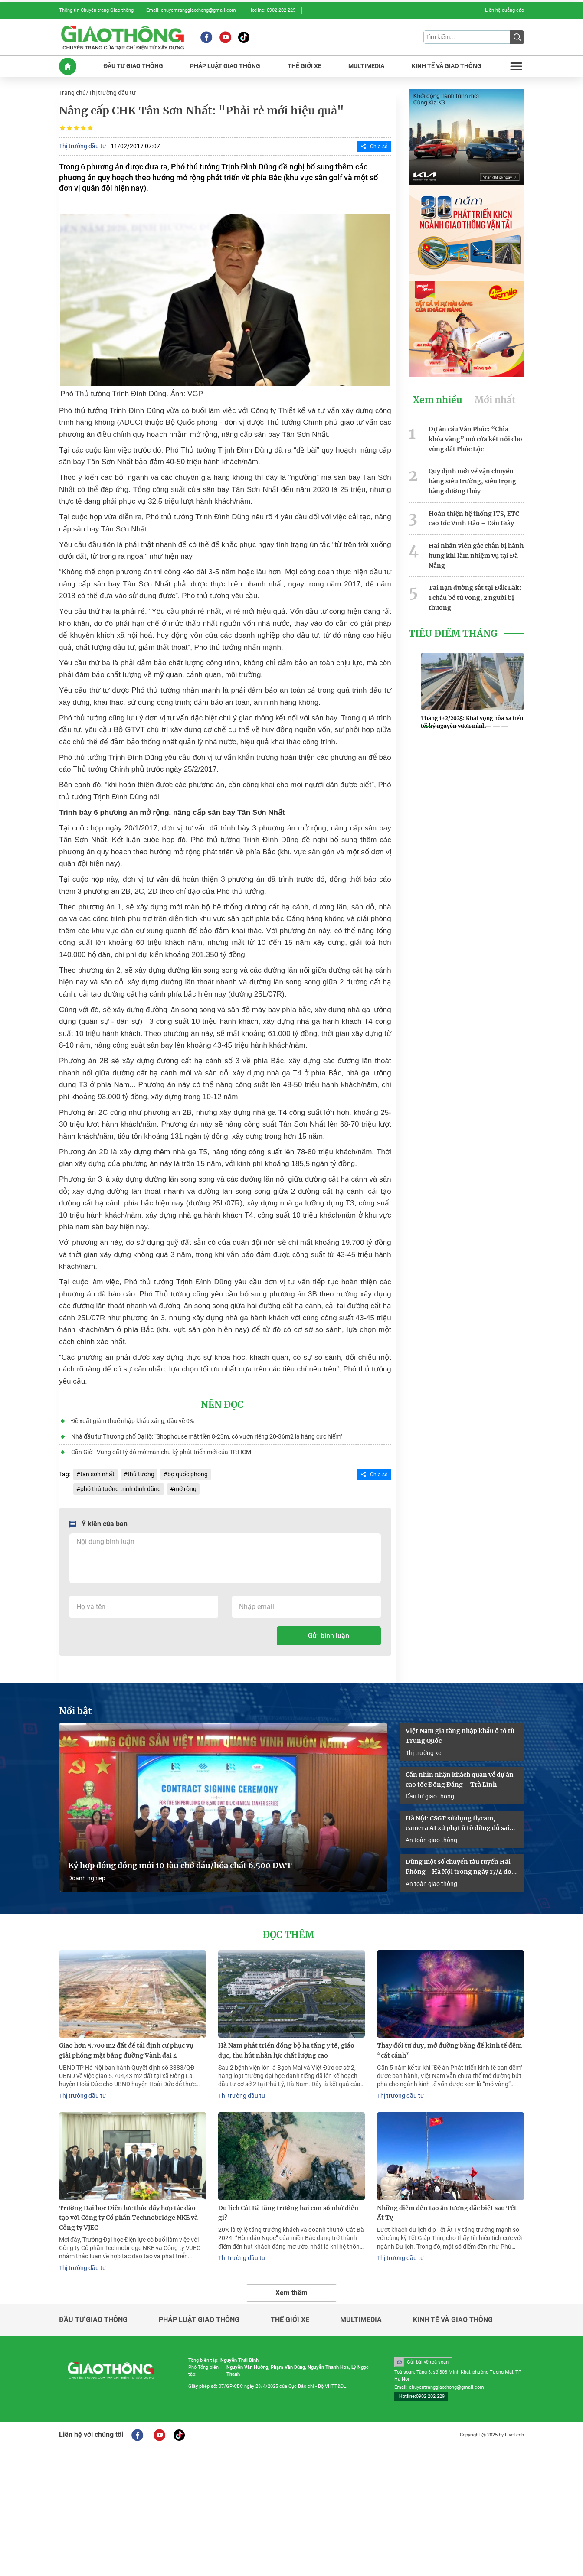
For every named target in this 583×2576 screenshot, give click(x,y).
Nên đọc (222, 1404)
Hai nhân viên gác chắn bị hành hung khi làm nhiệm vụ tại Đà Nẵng (476, 556)
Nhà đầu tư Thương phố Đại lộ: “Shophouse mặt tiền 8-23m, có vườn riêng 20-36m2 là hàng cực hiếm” (206, 1436)
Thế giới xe (290, 2320)
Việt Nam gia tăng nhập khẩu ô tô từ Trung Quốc (460, 1736)
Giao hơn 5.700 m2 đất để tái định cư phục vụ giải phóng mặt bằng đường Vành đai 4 (126, 2050)
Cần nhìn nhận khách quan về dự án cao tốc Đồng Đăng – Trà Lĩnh (460, 1779)
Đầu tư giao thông (430, 1796)
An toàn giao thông (431, 1840)
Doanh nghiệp (86, 1878)
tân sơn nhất (97, 1474)
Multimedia (361, 2320)
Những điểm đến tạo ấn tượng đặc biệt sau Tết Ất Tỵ (447, 2213)
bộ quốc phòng (187, 1474)
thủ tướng (141, 1474)
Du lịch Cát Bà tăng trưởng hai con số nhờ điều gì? (288, 2213)
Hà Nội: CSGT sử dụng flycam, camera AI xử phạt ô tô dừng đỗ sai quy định (458, 1823)
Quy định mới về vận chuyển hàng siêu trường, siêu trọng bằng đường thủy (472, 481)
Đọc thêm (288, 1935)
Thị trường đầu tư (112, 92)
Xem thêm (291, 2293)
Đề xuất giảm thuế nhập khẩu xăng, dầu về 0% (132, 1420)
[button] (427, 726)
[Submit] (517, 37)
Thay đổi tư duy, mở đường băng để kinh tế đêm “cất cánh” (449, 2050)
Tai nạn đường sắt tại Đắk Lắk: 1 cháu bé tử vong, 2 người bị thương (475, 598)
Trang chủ (72, 92)
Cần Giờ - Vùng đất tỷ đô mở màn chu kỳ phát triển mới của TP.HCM (161, 1452)
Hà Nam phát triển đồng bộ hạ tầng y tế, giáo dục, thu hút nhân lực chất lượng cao (286, 2050)
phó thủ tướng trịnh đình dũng (120, 1488)
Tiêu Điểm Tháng (453, 633)
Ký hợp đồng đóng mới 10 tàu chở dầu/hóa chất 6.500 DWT (180, 1865)
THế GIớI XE (304, 66)
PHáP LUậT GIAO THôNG (225, 66)
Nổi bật (75, 1711)
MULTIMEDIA (366, 66)
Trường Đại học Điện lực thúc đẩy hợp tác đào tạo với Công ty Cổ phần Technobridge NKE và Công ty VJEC (128, 2218)
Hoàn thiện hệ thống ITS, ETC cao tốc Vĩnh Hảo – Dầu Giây (474, 519)
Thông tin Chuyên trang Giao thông (96, 10)
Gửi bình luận (328, 1636)
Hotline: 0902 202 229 (272, 10)
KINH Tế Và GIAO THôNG (446, 66)
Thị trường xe (423, 1752)
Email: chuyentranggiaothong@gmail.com (191, 10)
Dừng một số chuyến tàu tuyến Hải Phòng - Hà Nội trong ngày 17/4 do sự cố (458, 1867)
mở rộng (185, 1488)
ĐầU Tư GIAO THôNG (133, 66)
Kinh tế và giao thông (453, 2320)
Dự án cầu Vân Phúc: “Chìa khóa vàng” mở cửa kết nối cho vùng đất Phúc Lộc (475, 439)
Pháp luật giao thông (199, 2320)
